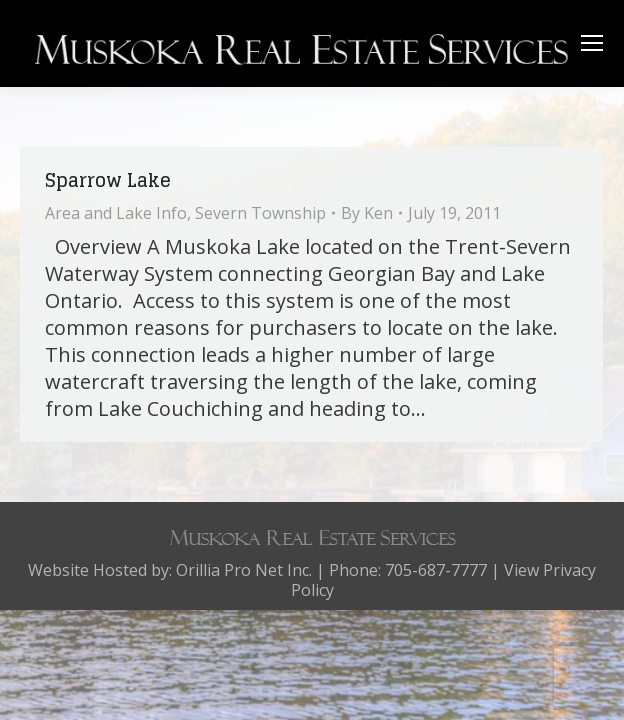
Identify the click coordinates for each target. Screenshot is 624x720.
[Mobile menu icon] (592, 43)
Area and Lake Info (116, 213)
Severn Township (260, 213)
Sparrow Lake (108, 180)
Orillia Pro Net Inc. (244, 570)
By (367, 213)
